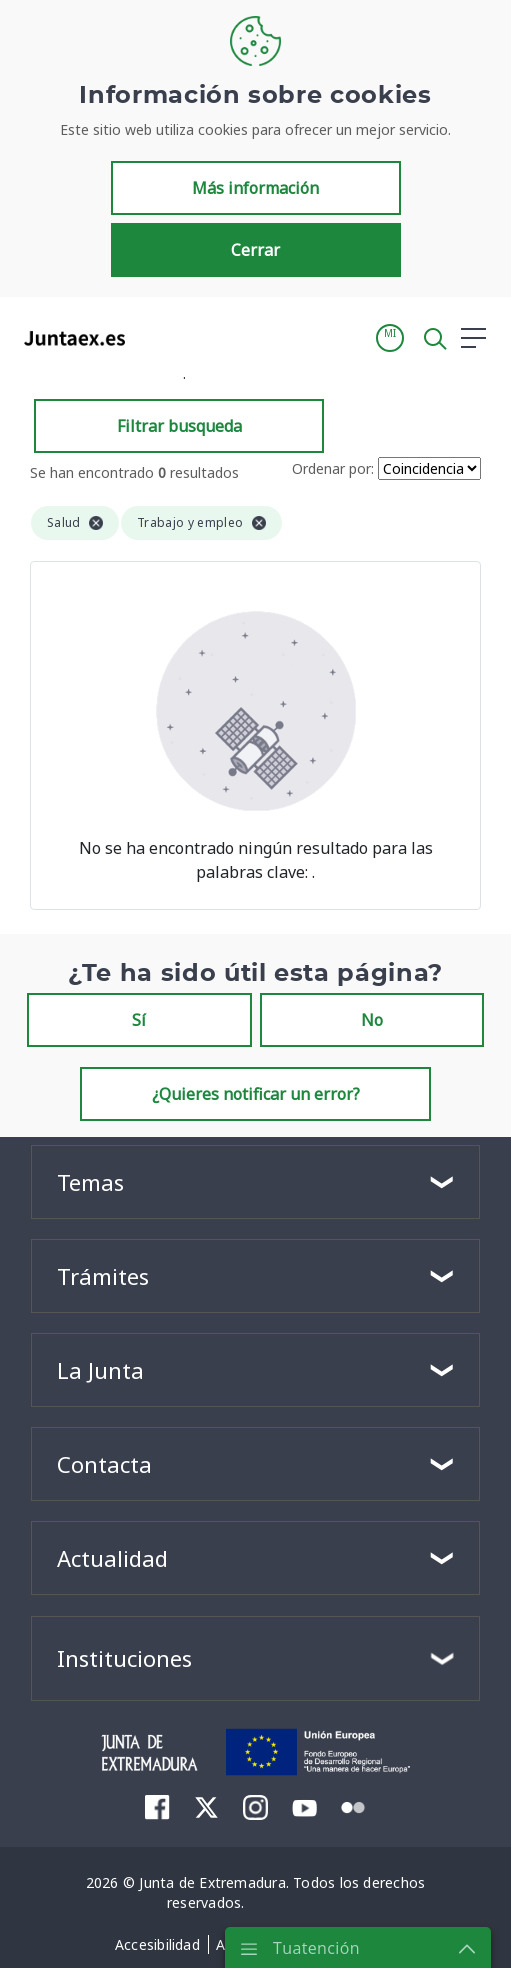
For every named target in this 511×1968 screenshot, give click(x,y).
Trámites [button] (103, 1276)
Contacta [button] (104, 1464)
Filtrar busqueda (179, 426)
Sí (139, 1020)
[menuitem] (157, 1807)
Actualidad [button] (112, 1558)
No (372, 1020)
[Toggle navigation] (153, 337)
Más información (255, 188)
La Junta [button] (100, 1370)
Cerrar (255, 250)
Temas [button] (90, 1182)
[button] (390, 338)
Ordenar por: (333, 468)
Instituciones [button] (124, 1658)
